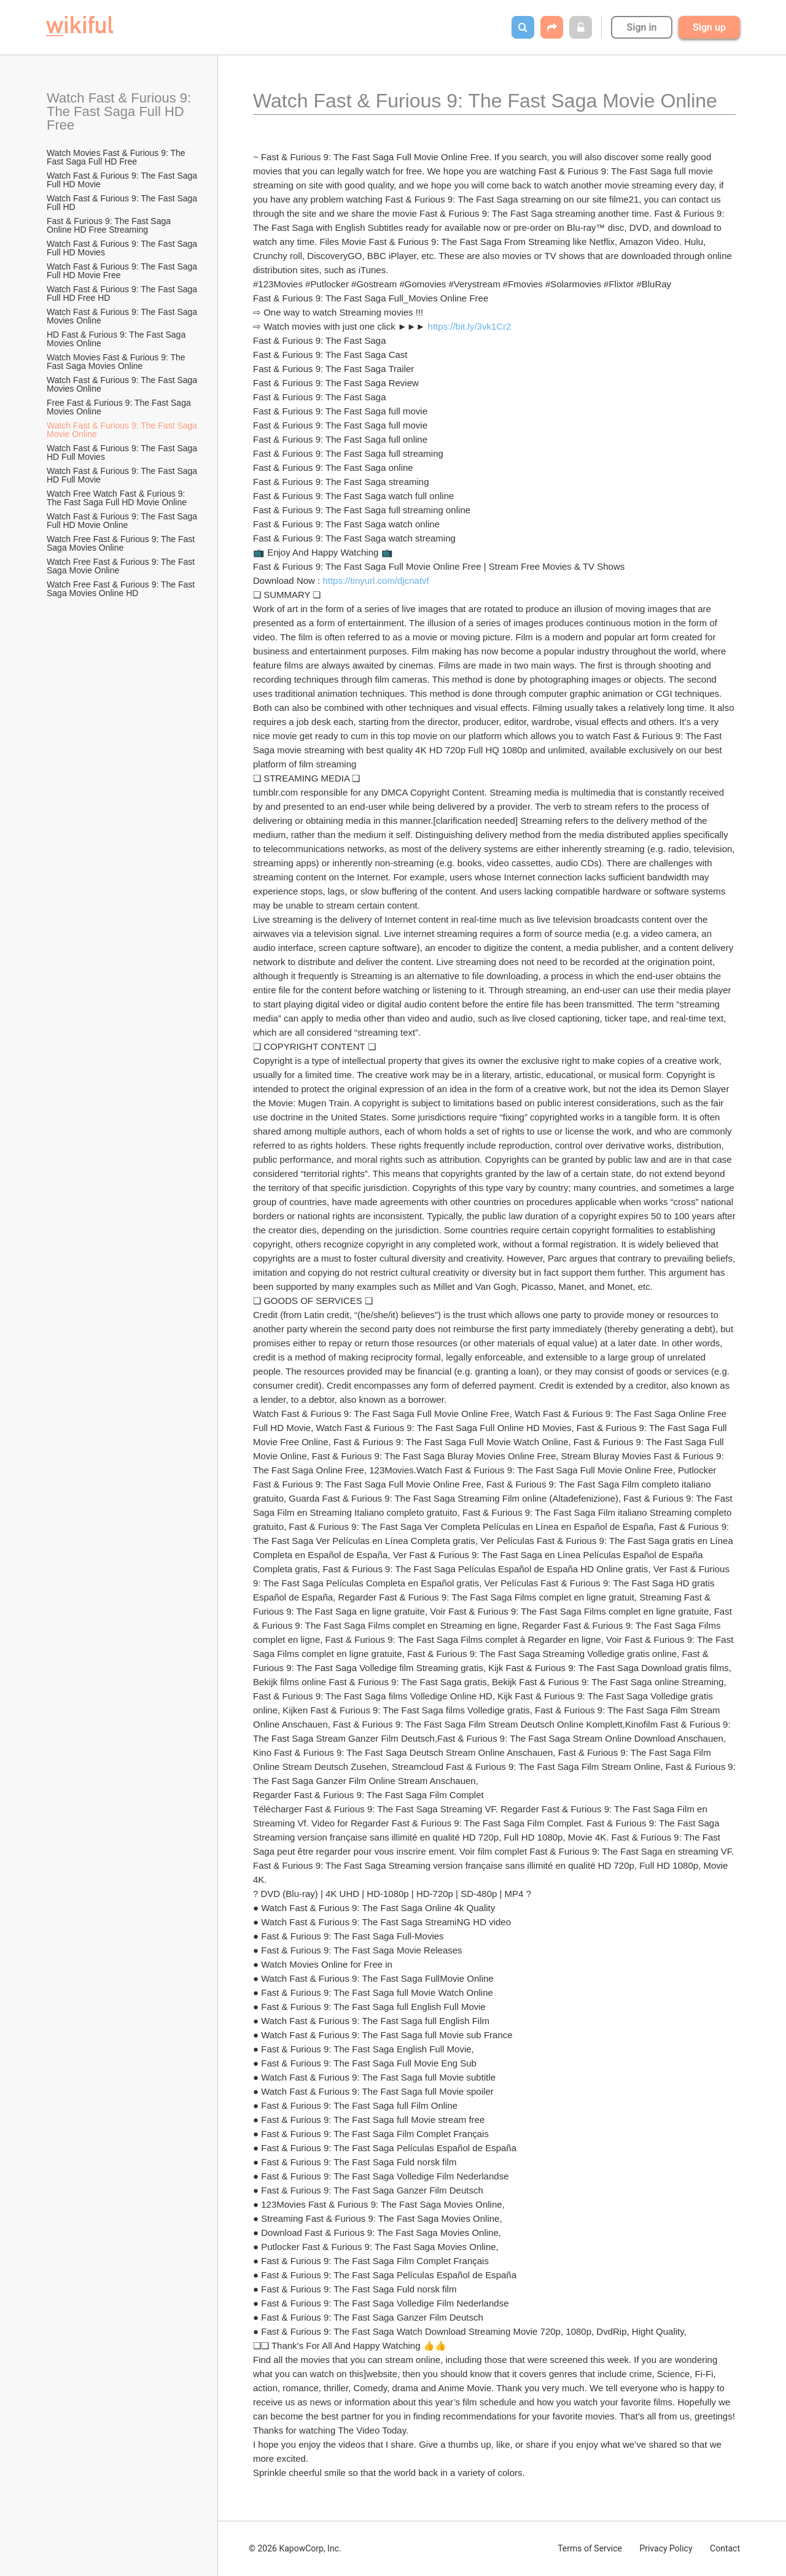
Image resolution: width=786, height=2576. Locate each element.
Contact (725, 2548)
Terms (590, 2548)
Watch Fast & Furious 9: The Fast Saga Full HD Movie (123, 180)
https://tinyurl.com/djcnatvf (375, 580)
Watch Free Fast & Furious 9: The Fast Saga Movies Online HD (122, 589)
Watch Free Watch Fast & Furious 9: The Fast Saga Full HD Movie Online (117, 498)
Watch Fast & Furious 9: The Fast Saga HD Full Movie (123, 475)
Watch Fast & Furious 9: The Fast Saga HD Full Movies (123, 452)
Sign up (709, 27)
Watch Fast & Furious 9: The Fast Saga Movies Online (123, 316)
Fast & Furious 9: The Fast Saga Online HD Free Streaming (110, 225)
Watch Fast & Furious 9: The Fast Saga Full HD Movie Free (123, 271)
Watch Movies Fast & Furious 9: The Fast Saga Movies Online (117, 361)
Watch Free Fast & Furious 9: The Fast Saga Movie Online (122, 566)
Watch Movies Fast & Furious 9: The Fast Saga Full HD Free (117, 157)
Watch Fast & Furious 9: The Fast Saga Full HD (123, 202)
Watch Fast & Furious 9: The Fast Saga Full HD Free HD (123, 293)
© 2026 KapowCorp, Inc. (295, 2548)
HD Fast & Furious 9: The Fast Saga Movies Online (117, 339)
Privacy (665, 2548)
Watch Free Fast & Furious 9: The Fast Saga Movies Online (122, 543)
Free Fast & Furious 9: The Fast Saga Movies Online (120, 407)
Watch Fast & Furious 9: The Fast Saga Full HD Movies (123, 248)
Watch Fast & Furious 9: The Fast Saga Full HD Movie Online (123, 520)
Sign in (641, 27)
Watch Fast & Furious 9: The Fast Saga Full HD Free (121, 111)
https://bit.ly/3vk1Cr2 (470, 326)
